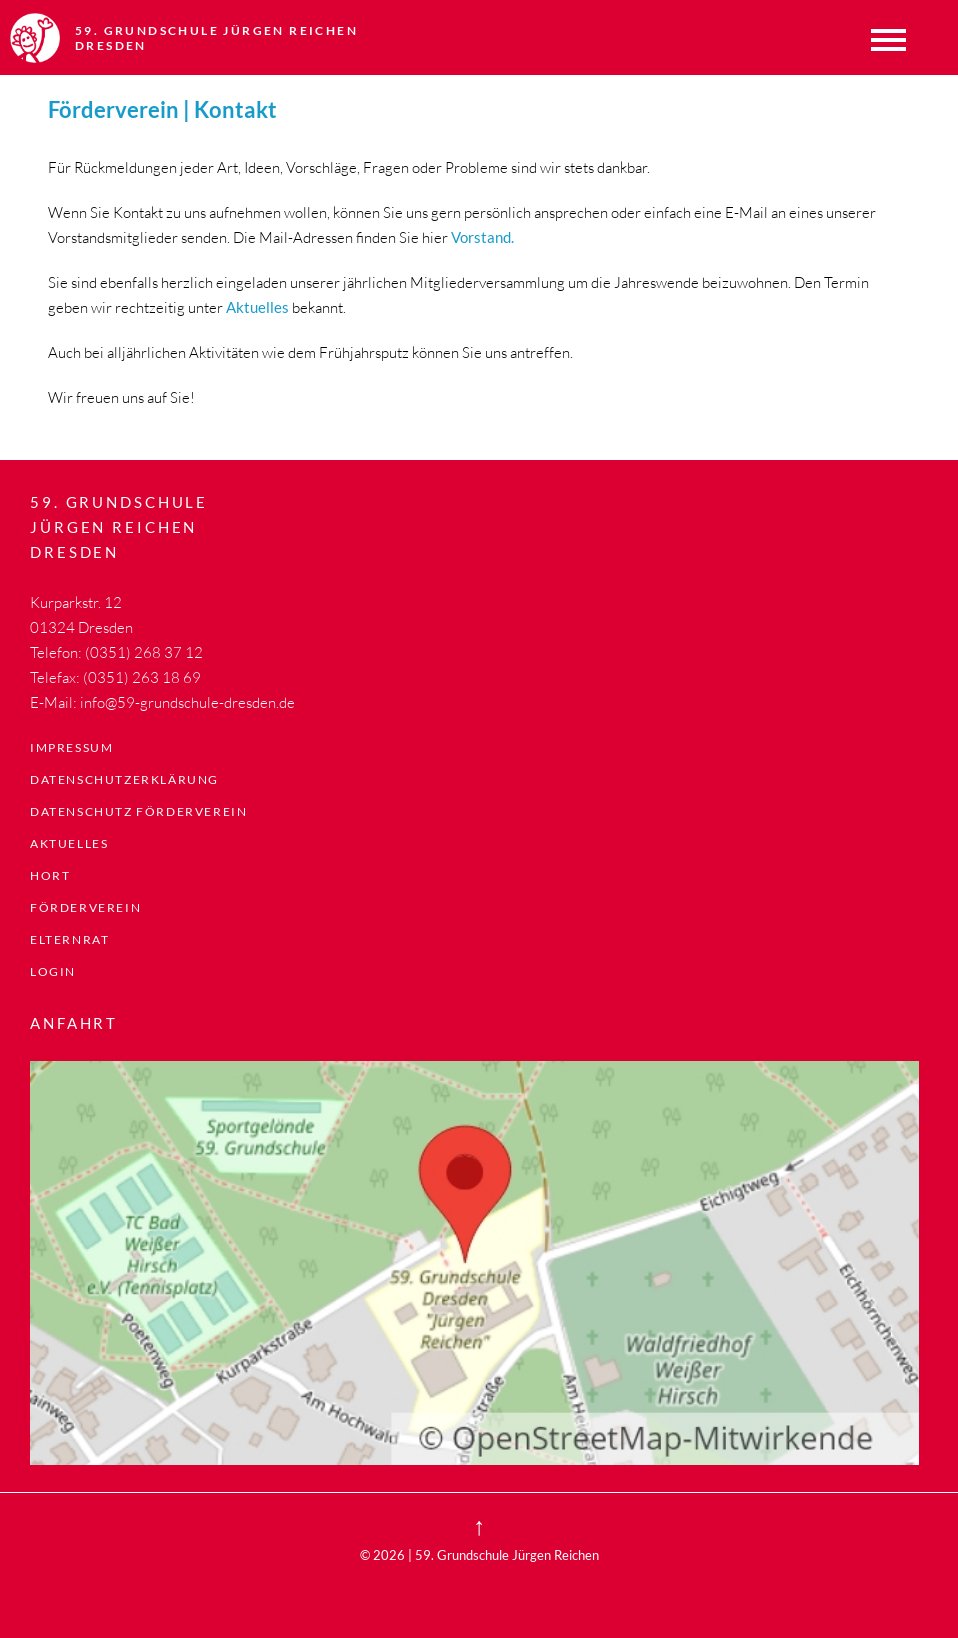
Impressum (71, 747)
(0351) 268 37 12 (144, 652)
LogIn (53, 971)
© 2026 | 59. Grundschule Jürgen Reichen (479, 1555)
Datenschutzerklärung (124, 779)
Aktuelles (69, 843)
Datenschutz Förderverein (138, 811)
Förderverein (85, 907)
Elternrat (69, 939)
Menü (888, 40)
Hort (50, 875)
